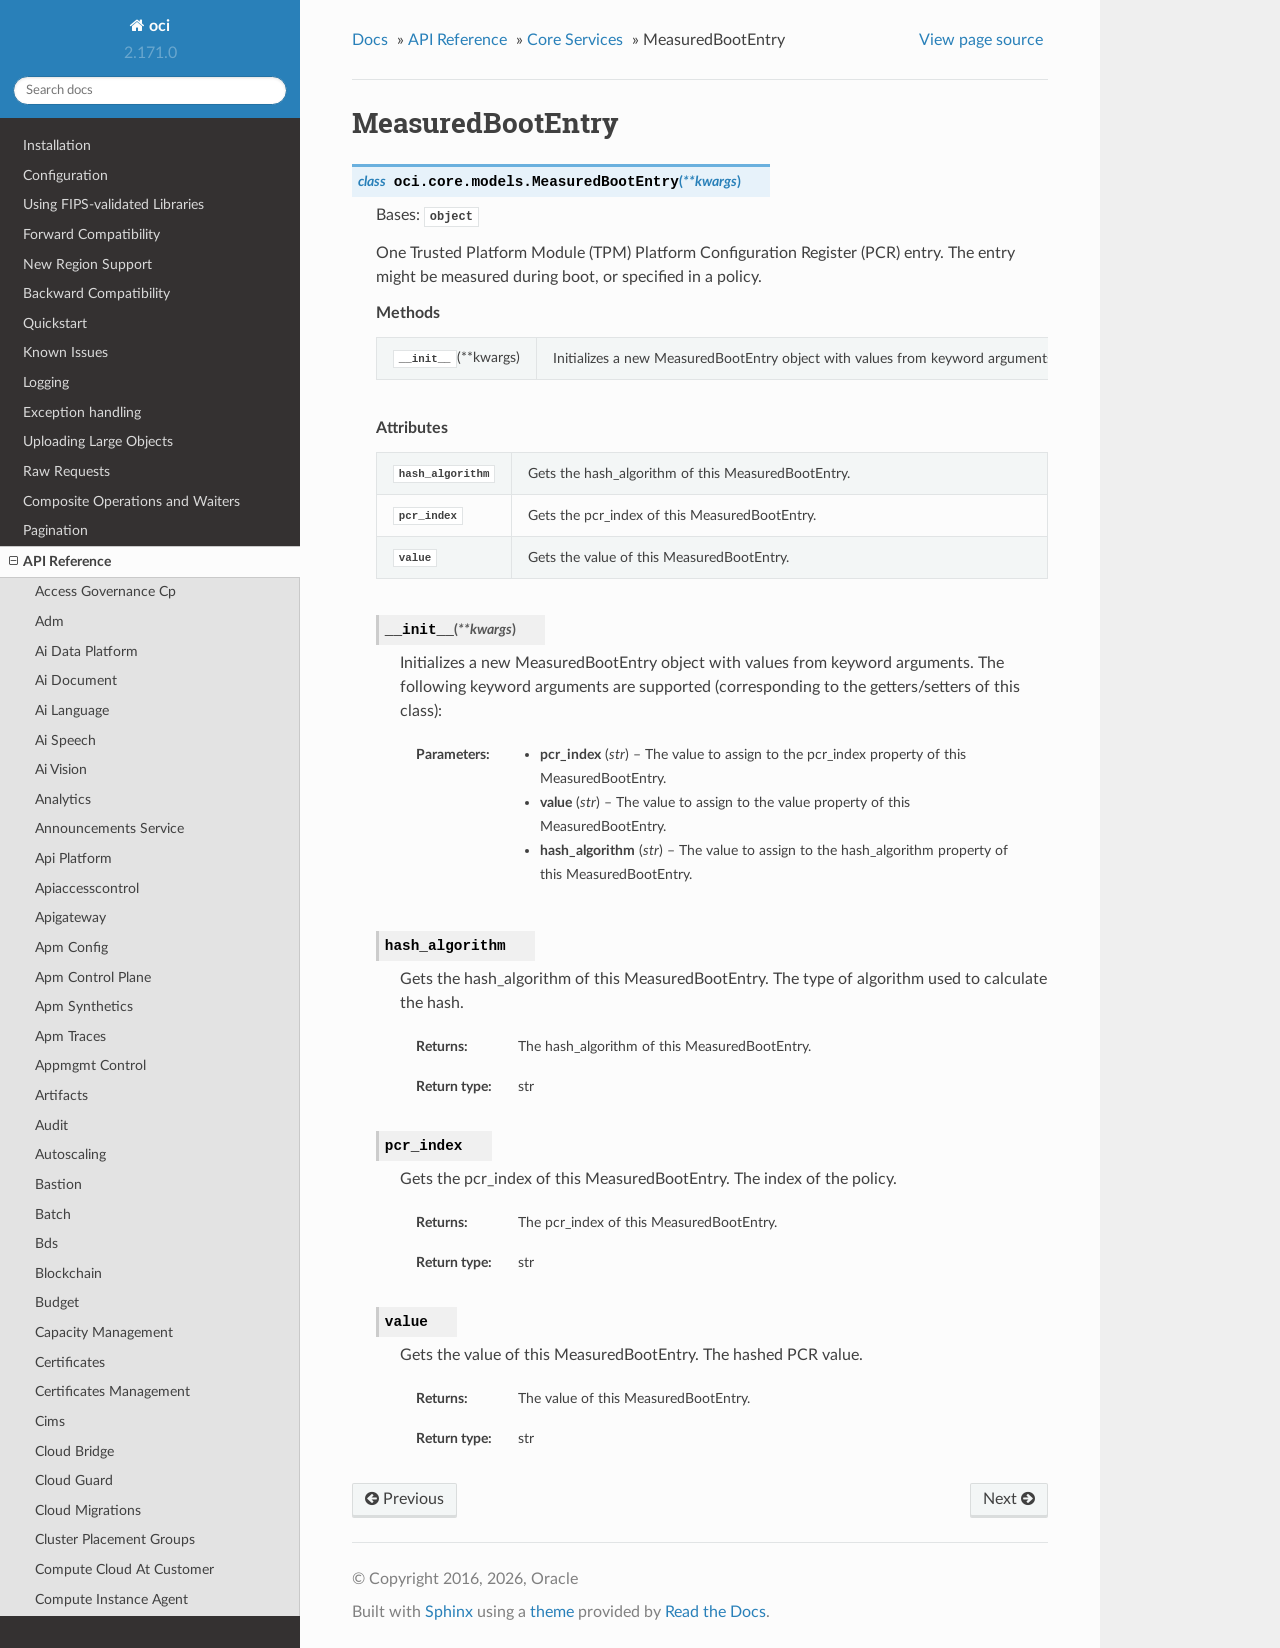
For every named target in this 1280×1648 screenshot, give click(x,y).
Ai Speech (65, 740)
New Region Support (87, 264)
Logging (46, 382)
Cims (50, 1421)
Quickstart (55, 323)
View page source (981, 40)
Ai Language (72, 710)
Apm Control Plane (93, 977)
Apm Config (71, 947)
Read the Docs (715, 1612)
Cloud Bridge (74, 1451)
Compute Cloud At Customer (124, 1569)
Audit (51, 1125)
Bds (46, 1243)
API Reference (60, 562)
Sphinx (449, 1612)
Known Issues (65, 352)
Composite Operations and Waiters (131, 501)
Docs (370, 40)
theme (552, 1612)
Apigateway (70, 917)
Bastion (58, 1184)
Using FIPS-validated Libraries (113, 204)
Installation (57, 145)
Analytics (63, 799)
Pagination (55, 530)
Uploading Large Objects (98, 441)
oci (157, 26)
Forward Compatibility (91, 234)
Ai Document (76, 680)
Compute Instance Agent (111, 1599)
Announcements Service (109, 828)
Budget (57, 1302)
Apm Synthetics (84, 1006)
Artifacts (61, 1095)
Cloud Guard (74, 1480)
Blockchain (68, 1273)
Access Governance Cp (105, 591)
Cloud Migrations (88, 1510)
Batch (53, 1214)
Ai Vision (61, 769)
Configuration (65, 175)
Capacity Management (104, 1332)
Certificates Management (112, 1391)
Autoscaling (70, 1154)
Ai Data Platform (86, 651)
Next (1009, 1499)
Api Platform (73, 858)
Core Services (575, 40)
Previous (404, 1499)
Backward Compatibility (96, 293)
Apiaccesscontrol (87, 888)
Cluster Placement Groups (115, 1539)
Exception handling (82, 412)
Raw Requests (66, 471)
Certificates (70, 1362)
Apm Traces (70, 1036)
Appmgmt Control (90, 1065)
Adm (49, 621)
